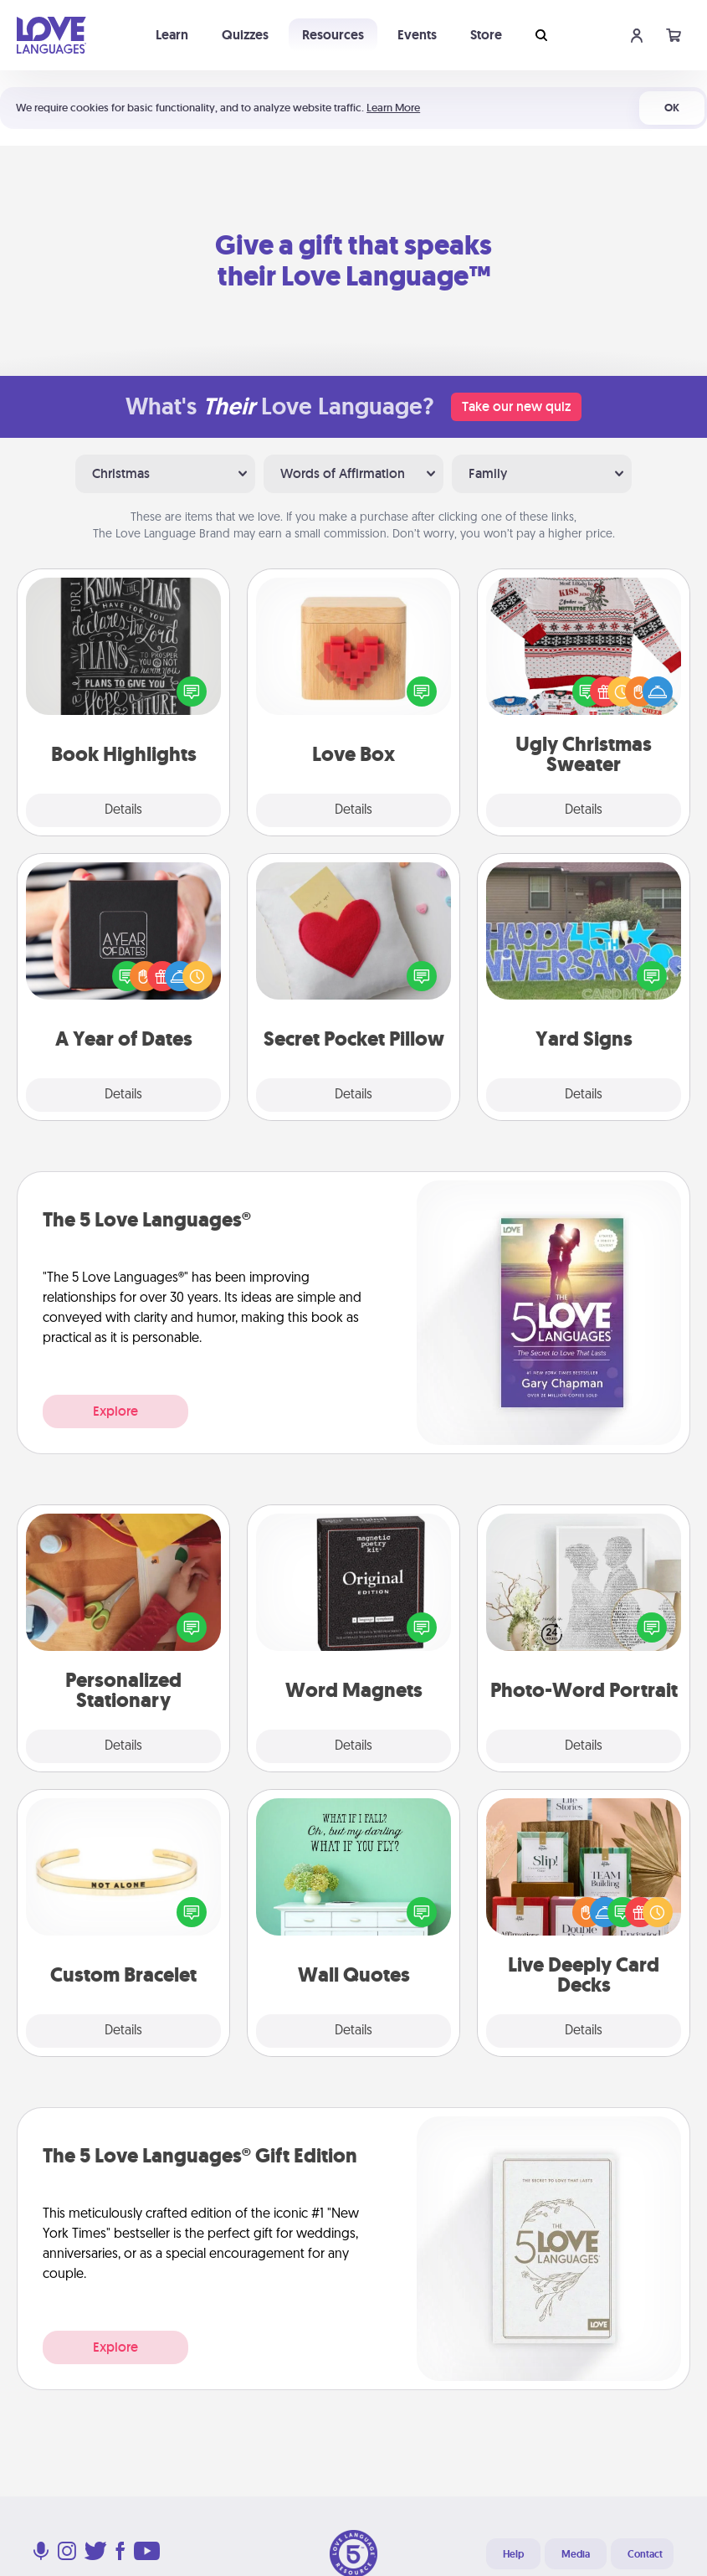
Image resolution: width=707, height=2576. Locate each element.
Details (123, 810)
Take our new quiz (516, 406)
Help (513, 2554)
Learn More (393, 107)
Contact (645, 2554)
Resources (333, 35)
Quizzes (245, 35)
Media (575, 2554)
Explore (115, 1411)
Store (486, 35)
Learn (172, 35)
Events (417, 35)
